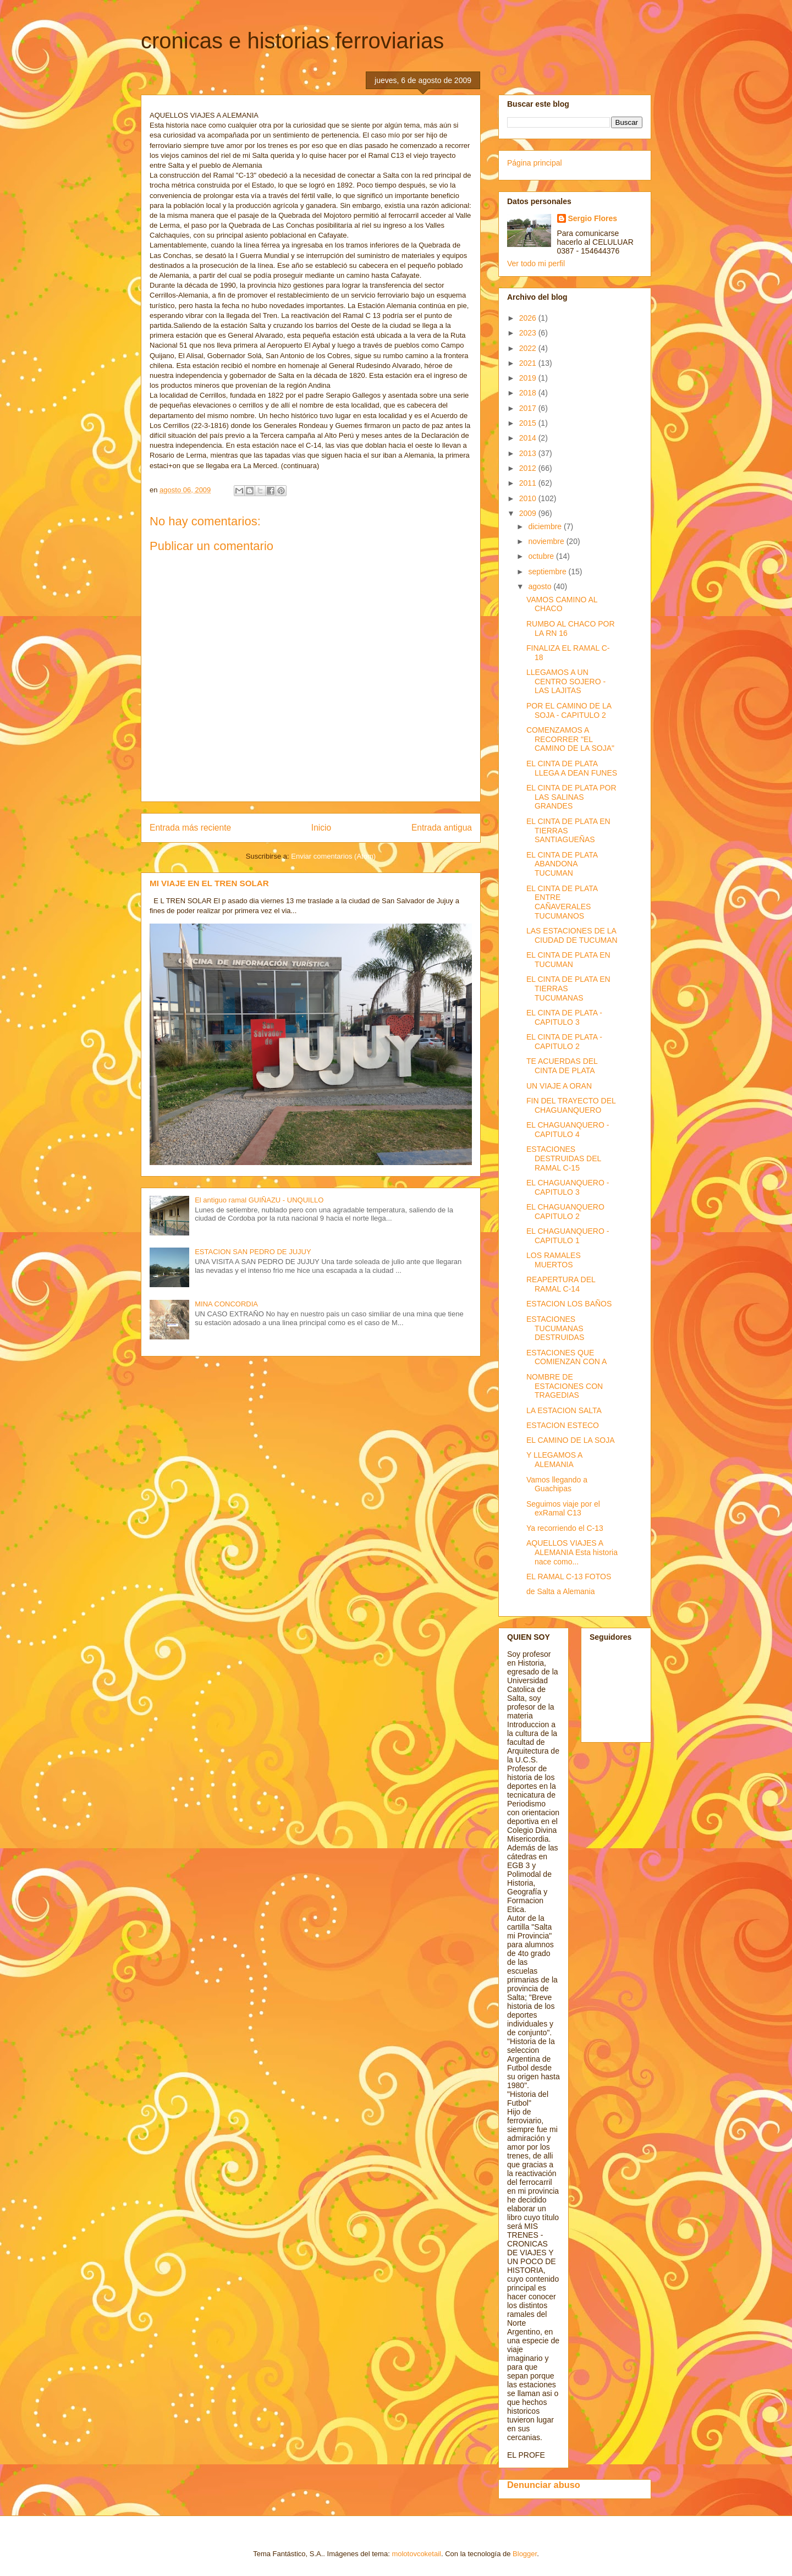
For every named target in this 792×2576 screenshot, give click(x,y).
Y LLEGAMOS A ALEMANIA (554, 1460)
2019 (528, 378)
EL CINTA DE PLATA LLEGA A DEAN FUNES (571, 768)
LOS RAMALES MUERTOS (553, 1260)
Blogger (525, 2554)
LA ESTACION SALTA (564, 1410)
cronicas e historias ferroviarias (292, 41)
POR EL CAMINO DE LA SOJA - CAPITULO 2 (568, 710)
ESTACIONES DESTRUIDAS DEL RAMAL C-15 (563, 1158)
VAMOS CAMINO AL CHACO (561, 604)
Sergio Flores (592, 218)
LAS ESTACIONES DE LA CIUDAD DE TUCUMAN (572, 935)
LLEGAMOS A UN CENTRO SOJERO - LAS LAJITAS (566, 681)
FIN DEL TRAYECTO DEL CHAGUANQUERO (570, 1105)
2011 (528, 483)
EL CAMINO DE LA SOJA (570, 1440)
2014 (528, 437)
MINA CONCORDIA (226, 1304)
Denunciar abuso (543, 2485)
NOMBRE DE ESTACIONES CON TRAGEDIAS (564, 1386)
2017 (528, 408)
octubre (542, 556)
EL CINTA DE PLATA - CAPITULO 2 (564, 1041)
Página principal (534, 162)
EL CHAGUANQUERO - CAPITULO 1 (567, 1236)
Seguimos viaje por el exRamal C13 (563, 1509)
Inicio (321, 827)
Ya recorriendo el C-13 (564, 1528)
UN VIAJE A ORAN (559, 1085)
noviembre (547, 541)
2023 (528, 332)
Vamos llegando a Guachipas (556, 1484)
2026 (528, 318)
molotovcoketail (416, 2554)
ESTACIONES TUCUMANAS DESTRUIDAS (555, 1328)
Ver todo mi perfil (536, 263)
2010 (528, 498)
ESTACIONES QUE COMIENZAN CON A (566, 1357)
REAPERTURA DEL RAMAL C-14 (560, 1284)
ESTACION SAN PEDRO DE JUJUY (253, 1252)
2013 (528, 453)
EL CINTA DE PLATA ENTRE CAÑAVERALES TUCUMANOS (561, 902)
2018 (528, 392)
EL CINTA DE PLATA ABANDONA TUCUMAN (561, 864)
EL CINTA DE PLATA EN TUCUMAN (568, 960)
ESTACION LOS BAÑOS (569, 1303)
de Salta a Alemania (560, 1591)
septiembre (548, 571)
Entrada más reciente (190, 827)
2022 (528, 348)
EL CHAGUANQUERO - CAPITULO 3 (567, 1187)
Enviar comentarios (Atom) (333, 856)
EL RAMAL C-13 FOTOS (568, 1576)
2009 (528, 513)
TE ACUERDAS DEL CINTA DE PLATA (561, 1066)
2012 (528, 468)
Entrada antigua (441, 827)
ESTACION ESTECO (562, 1425)
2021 (528, 363)
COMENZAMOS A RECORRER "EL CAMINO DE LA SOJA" (570, 739)
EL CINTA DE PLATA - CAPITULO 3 (564, 1017)
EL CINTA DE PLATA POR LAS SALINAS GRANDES (571, 797)
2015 (528, 423)
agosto (540, 586)
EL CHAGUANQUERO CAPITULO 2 (565, 1211)
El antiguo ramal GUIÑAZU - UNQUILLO (259, 1200)
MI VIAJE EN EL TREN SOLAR (209, 883)
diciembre (546, 526)
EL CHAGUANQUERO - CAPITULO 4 (567, 1130)
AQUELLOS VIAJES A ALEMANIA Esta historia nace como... (572, 1552)
